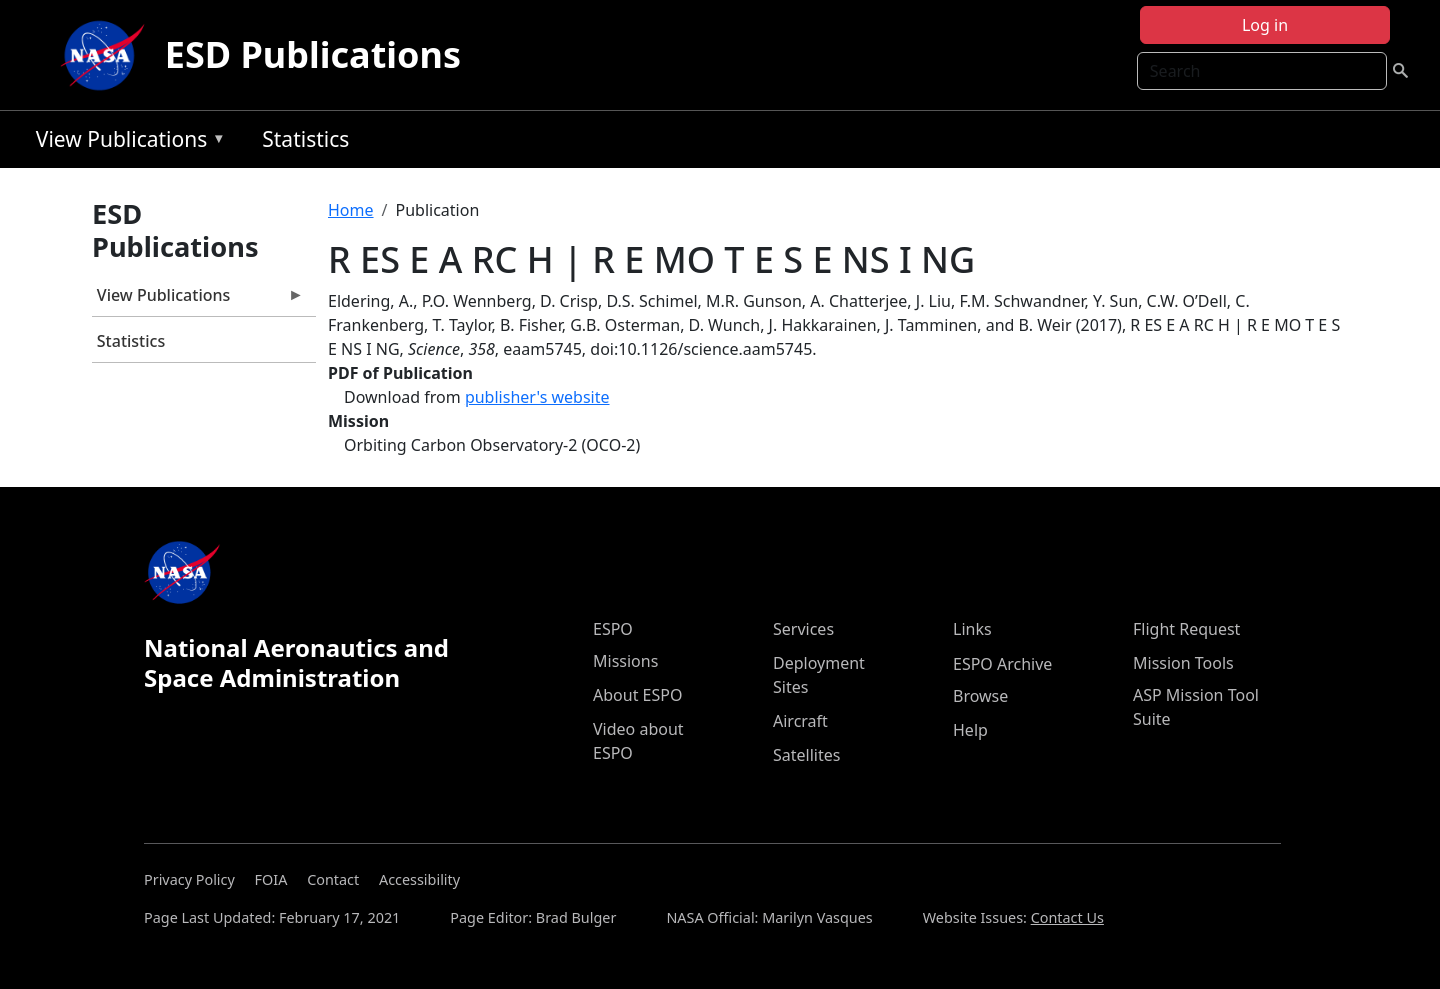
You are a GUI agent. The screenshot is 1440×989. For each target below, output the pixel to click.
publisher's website (537, 397)
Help (970, 730)
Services (803, 629)
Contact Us (1067, 917)
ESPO (613, 629)
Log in (1265, 25)
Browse (980, 696)
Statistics (305, 139)
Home (351, 210)
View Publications (126, 142)
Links (972, 629)
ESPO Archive (1002, 664)
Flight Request (1186, 629)
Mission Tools (1183, 663)
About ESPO (637, 695)
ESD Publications (313, 54)
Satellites (806, 755)
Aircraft (800, 721)
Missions (625, 661)
